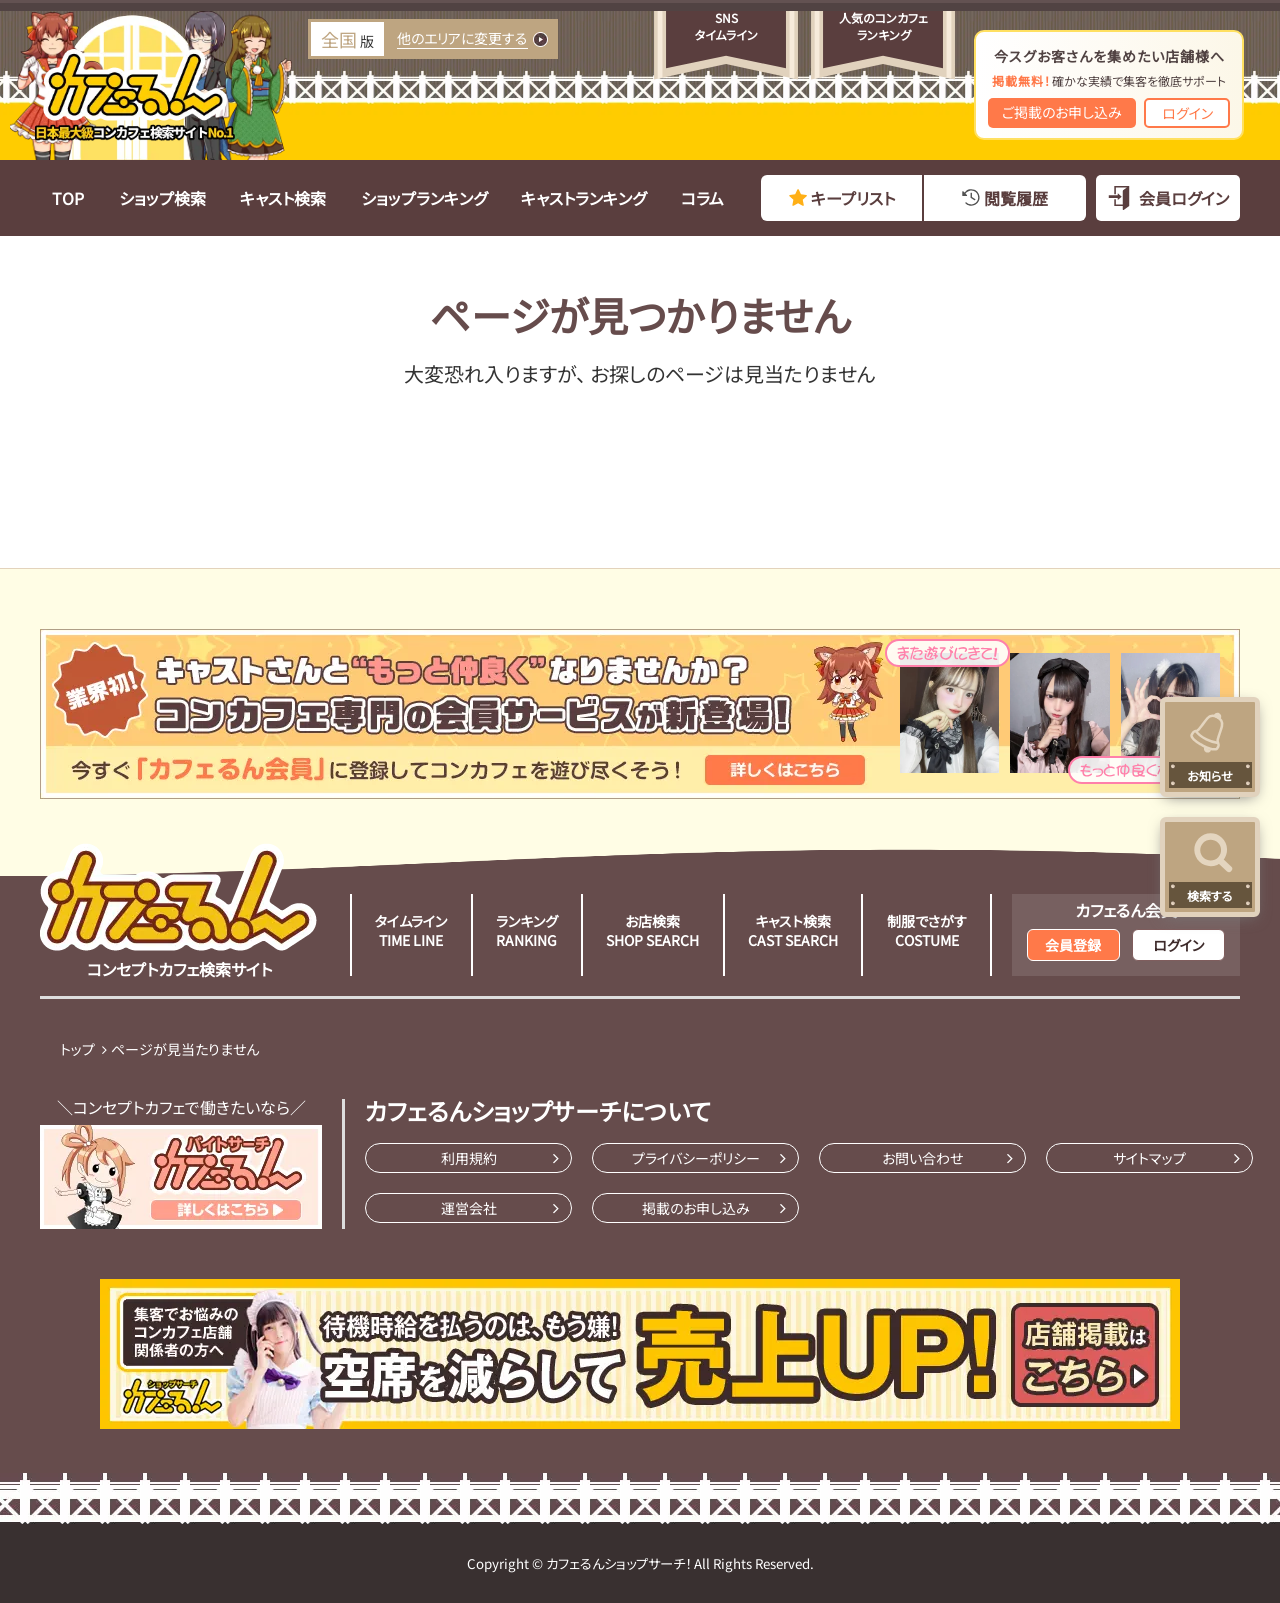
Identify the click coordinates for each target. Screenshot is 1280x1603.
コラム (702, 198)
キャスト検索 (283, 198)
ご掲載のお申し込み (1062, 112)
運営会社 (469, 1208)
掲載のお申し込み (696, 1208)
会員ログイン (1184, 198)
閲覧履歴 (1016, 198)
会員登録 (1073, 945)
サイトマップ (1149, 1158)
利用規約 (469, 1158)
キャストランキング (583, 198)
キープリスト (853, 198)
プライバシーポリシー (696, 1158)
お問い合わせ (922, 1158)
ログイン (1187, 113)
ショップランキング (424, 198)
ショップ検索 (162, 198)
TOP (68, 198)
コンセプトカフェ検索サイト (179, 912)
